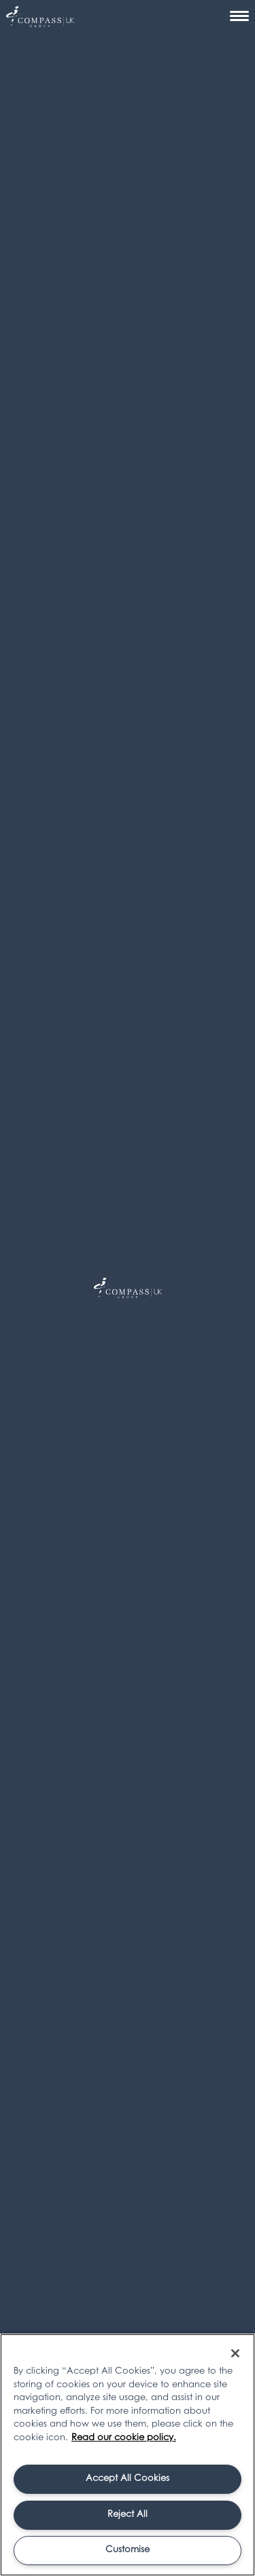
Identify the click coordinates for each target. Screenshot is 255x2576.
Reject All (127, 2514)
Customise (127, 2549)
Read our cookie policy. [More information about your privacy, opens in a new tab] (123, 2437)
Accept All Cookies (127, 2478)
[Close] (235, 2353)
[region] (127, 2455)
